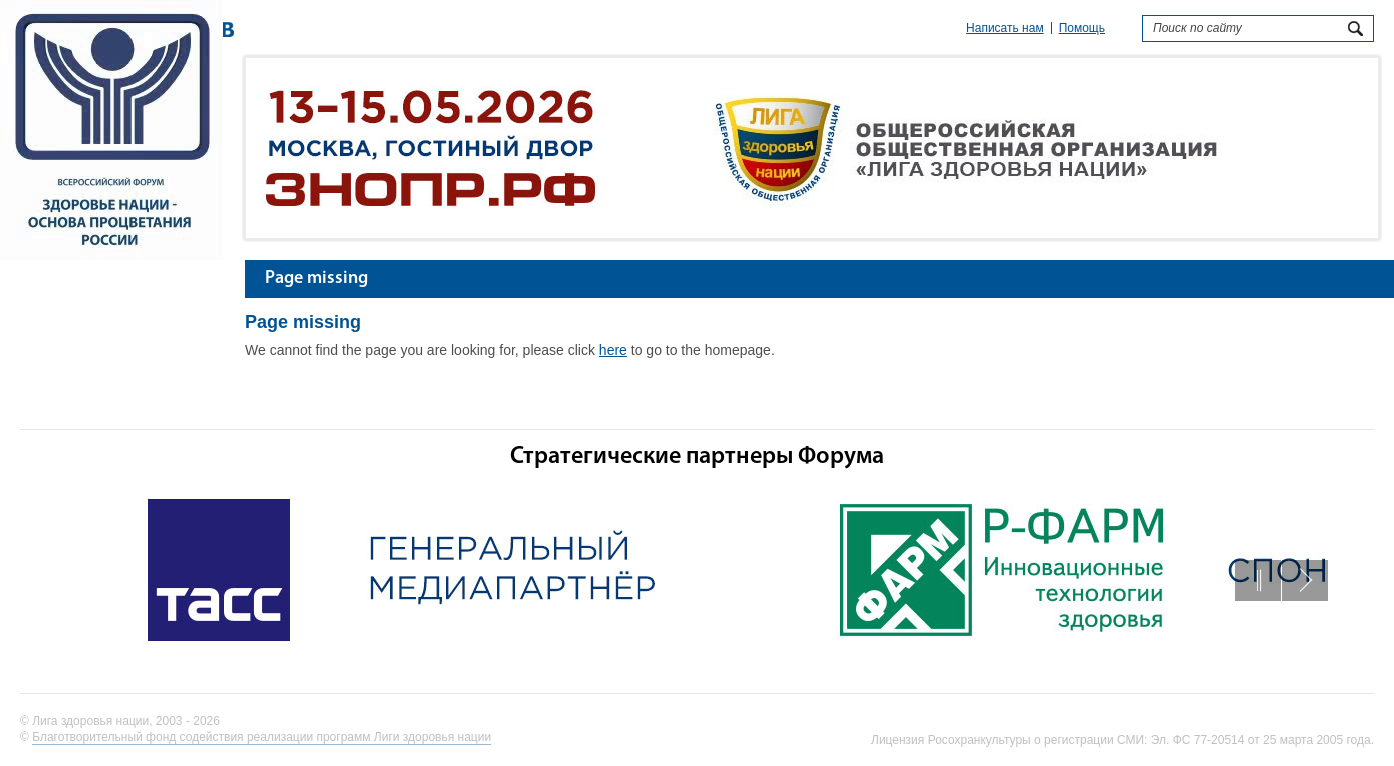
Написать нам (1005, 28)
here (613, 350)
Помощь (1082, 28)
